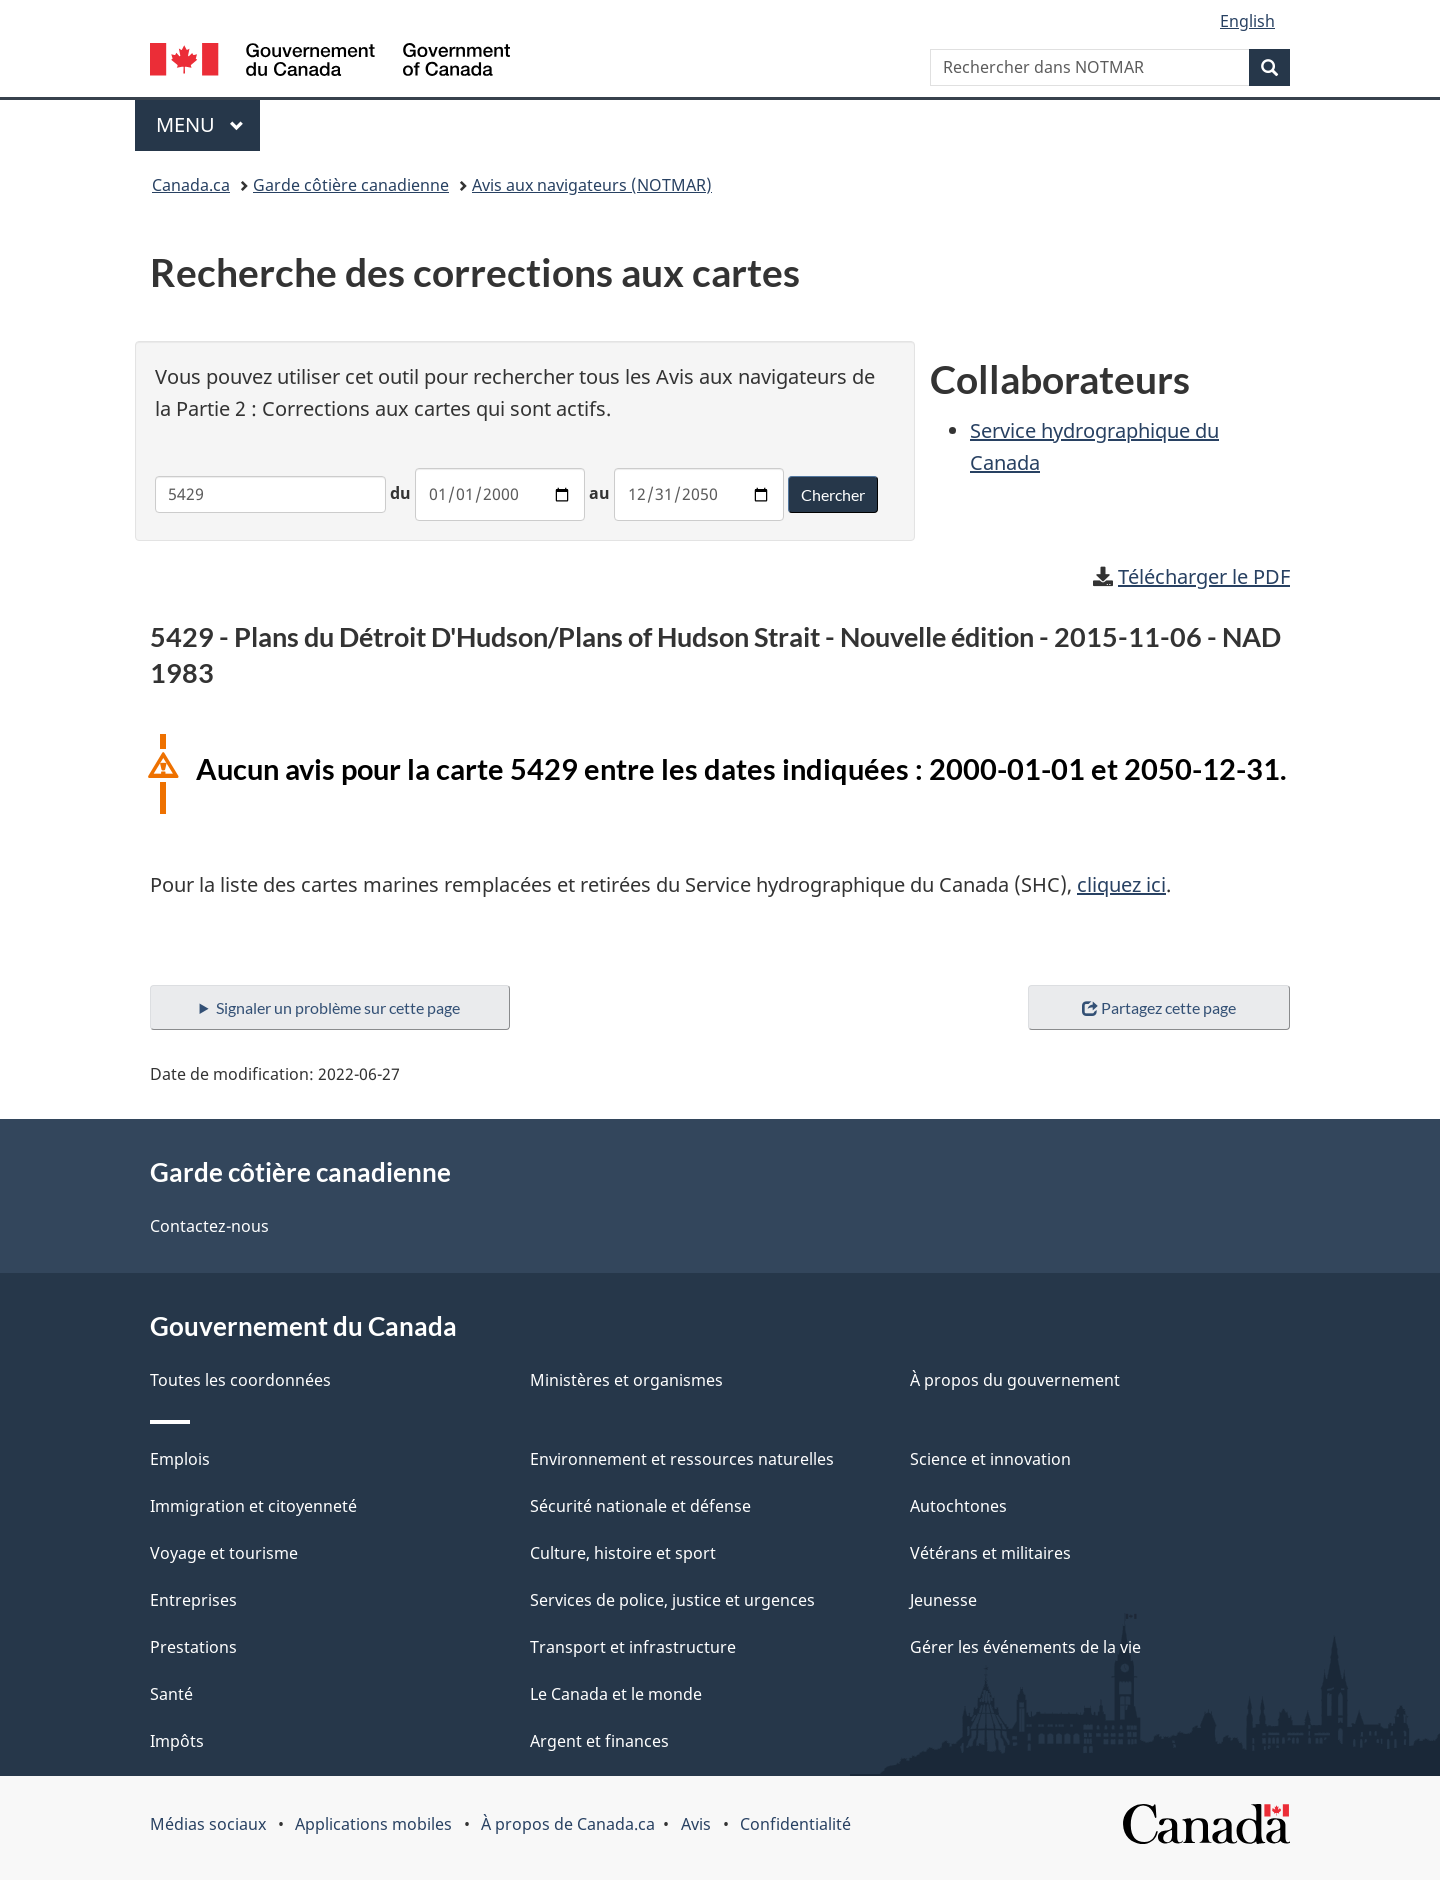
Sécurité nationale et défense (640, 1506)
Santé (171, 1694)
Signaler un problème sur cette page (338, 1007)
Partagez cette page (1159, 1007)
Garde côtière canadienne (351, 185)
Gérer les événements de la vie (1025, 1647)
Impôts (177, 1741)
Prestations (193, 1647)
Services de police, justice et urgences (672, 1600)
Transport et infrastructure (633, 1647)
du (400, 493)
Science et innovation (990, 1459)
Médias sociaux (208, 1824)
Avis (696, 1824)
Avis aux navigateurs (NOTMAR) (592, 185)
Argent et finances (599, 1741)
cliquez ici (1121, 884)
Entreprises (193, 1600)
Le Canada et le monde (616, 1694)
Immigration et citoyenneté (253, 1506)
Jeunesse (943, 1600)
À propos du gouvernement (1015, 1380)
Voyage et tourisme (224, 1553)
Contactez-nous (209, 1226)
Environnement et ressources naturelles (682, 1459)
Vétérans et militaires (990, 1553)
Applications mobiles (373, 1824)
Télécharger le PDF (1204, 576)
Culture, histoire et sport (623, 1553)
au (599, 493)
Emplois (180, 1459)
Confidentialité (795, 1824)
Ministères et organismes (626, 1380)
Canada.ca (191, 185)
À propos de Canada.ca (568, 1824)
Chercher (833, 494)
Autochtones (958, 1506)
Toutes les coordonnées (240, 1380)
